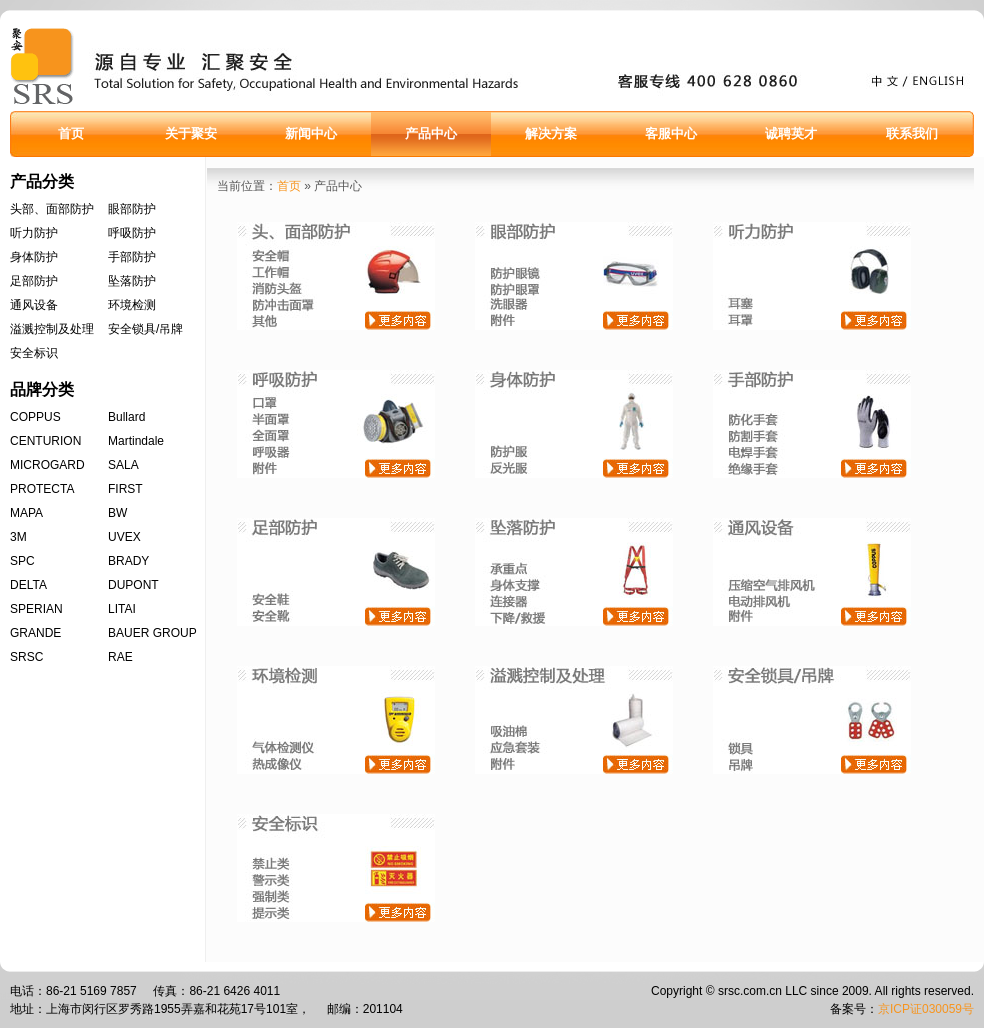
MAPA (26, 513)
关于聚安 (191, 133)
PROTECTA (42, 489)
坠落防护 (132, 281)
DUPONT (133, 585)
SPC (22, 561)
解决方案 (551, 133)
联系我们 (912, 133)
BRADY (128, 561)
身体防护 (34, 257)
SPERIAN (36, 609)
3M (18, 537)
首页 (71, 133)
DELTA (28, 585)
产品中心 (431, 133)
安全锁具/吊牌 (145, 329)
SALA (123, 465)
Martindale (136, 441)
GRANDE (35, 633)
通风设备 (34, 305)
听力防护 (34, 233)
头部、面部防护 (52, 209)
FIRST (125, 489)
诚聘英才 (791, 133)
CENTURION (45, 441)
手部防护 (132, 257)
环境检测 (132, 305)
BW (117, 513)
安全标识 (34, 353)
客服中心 (671, 133)
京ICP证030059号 (926, 1009)
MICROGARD (47, 465)
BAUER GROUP (152, 633)
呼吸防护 (132, 233)
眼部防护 (132, 209)
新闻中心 (311, 133)
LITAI (122, 609)
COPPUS (35, 417)
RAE (120, 657)
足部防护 (34, 281)
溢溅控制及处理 (52, 329)
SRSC (26, 657)
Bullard (126, 417)
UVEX (124, 537)
